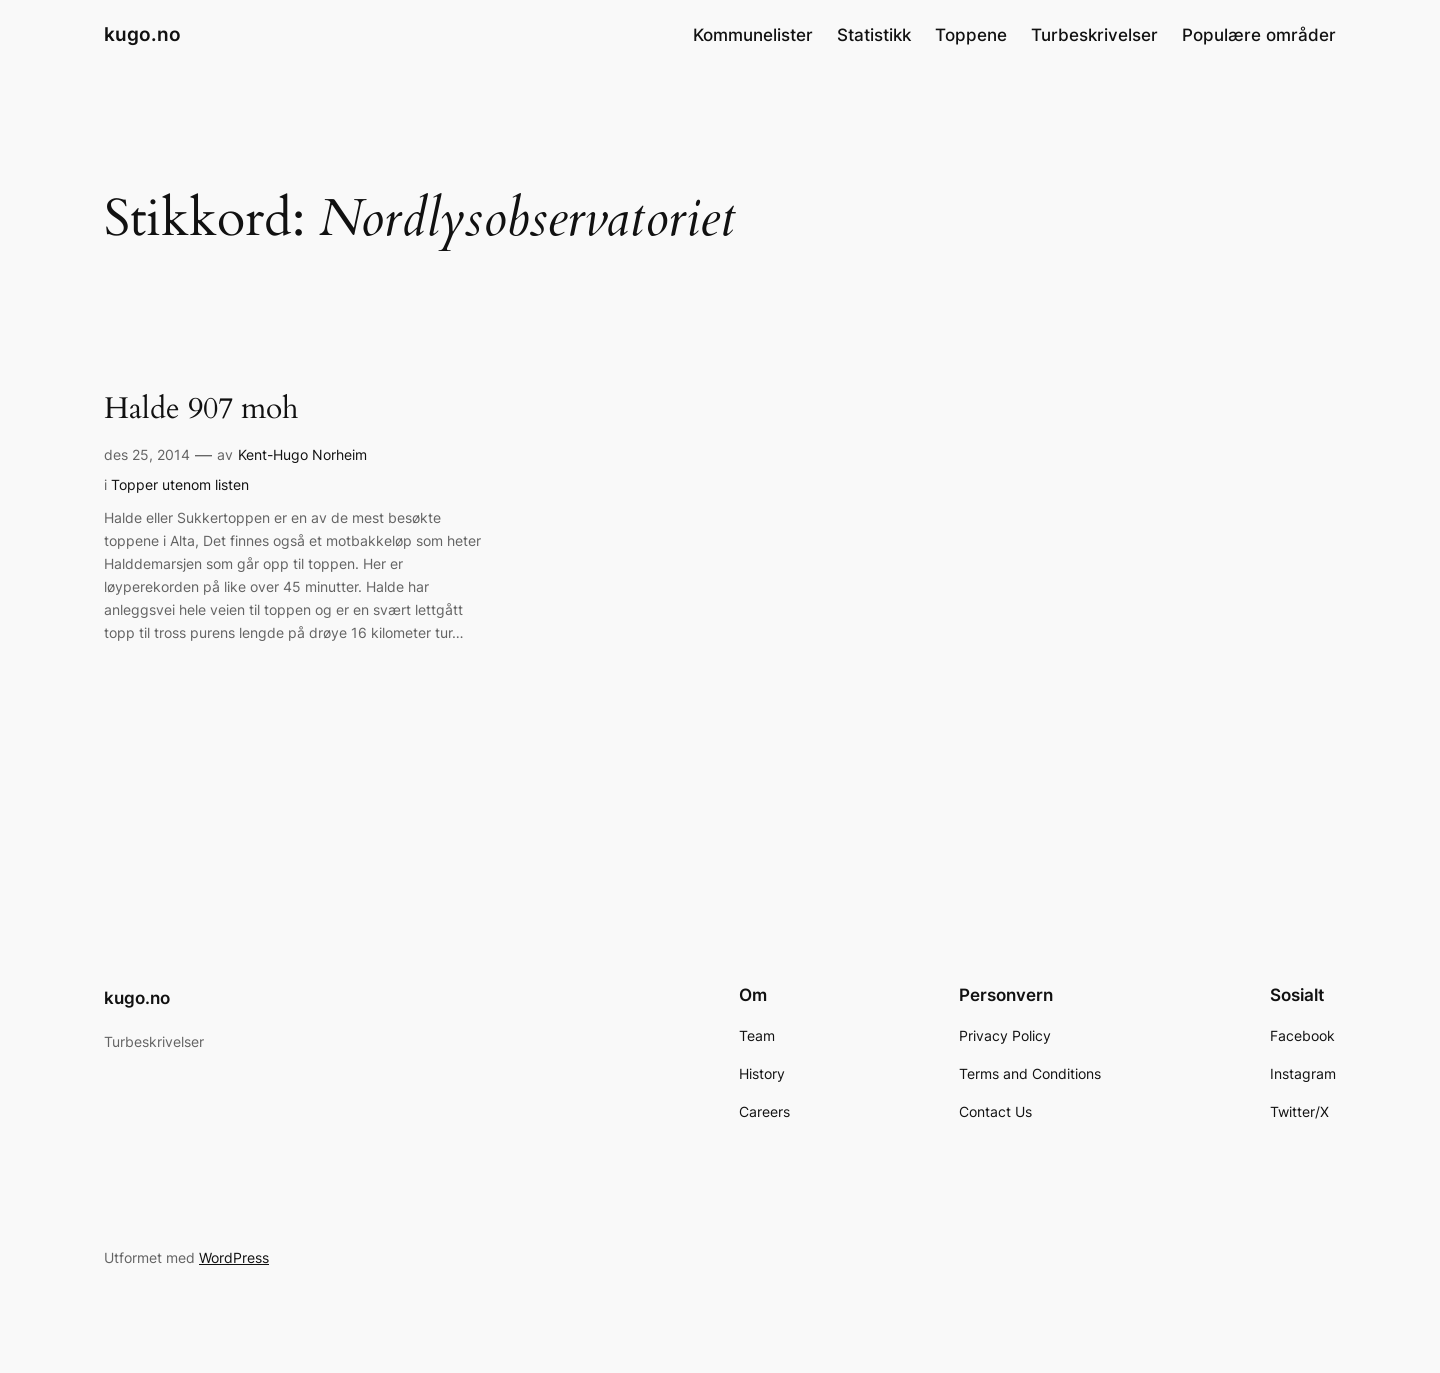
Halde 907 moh (201, 410)
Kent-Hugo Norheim (302, 454)
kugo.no (142, 34)
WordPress (234, 1257)
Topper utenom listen (180, 484)
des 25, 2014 (147, 454)
